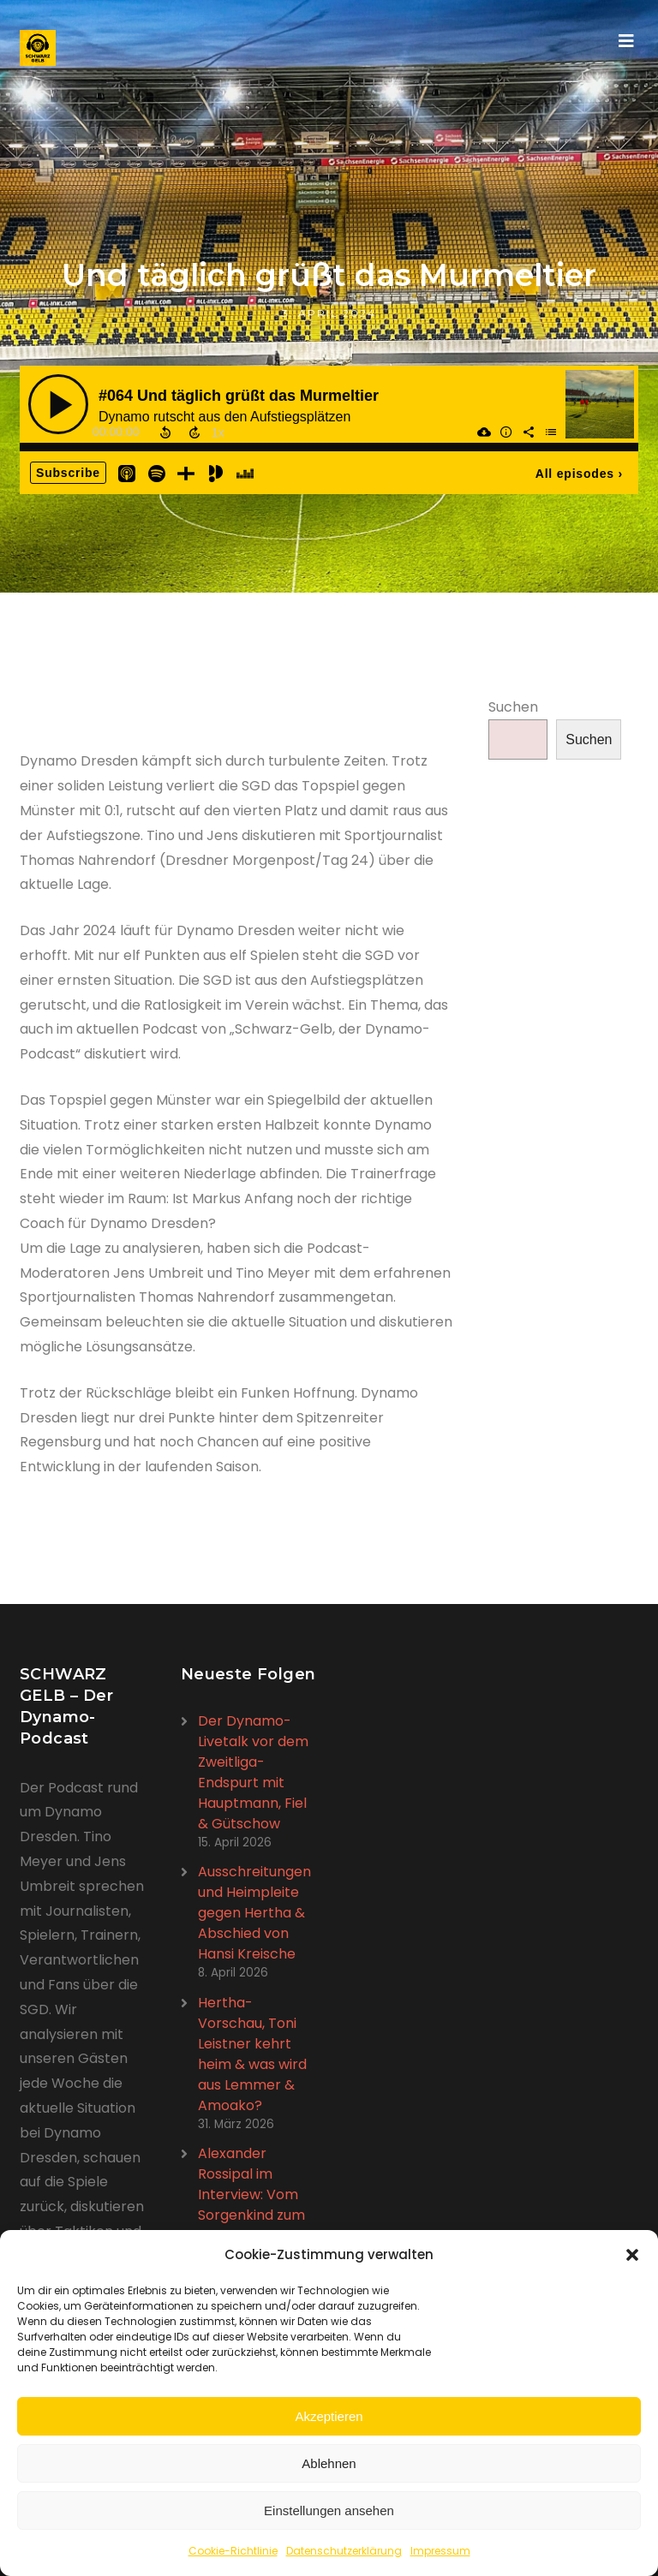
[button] (632, 2254)
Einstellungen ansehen (329, 2510)
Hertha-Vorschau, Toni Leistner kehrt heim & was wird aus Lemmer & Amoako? (252, 2054)
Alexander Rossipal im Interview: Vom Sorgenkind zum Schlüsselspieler (251, 2194)
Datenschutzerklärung (344, 2550)
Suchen (513, 707)
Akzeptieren (328, 2416)
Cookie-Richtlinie (233, 2550)
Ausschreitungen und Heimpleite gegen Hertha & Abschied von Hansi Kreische (254, 1913)
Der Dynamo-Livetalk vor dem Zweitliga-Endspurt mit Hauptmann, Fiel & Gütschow (253, 1772)
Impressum (440, 2550)
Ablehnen (329, 2463)
